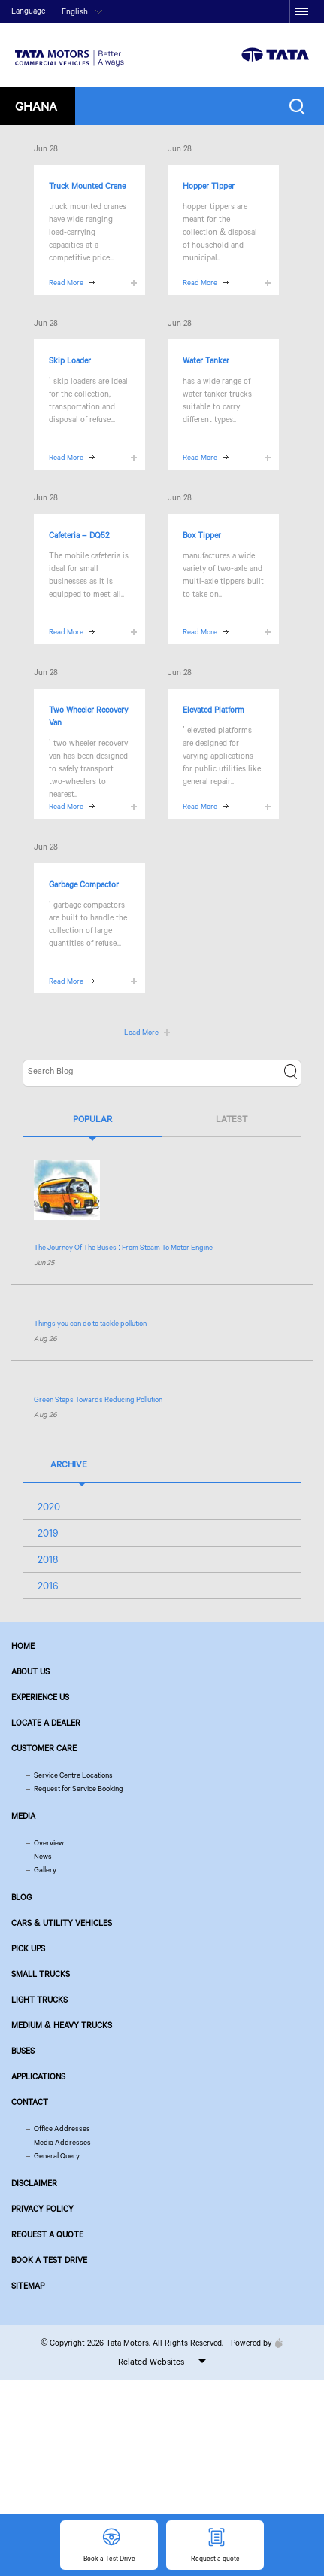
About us (30, 1671)
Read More (66, 282)
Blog (21, 1897)
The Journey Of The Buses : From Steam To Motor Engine (123, 1247)
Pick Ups (28, 1948)
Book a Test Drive (49, 2260)
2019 (48, 1533)
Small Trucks (40, 1974)
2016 (48, 1585)
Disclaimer (34, 2183)
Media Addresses (62, 2142)
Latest (231, 1118)
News (43, 1856)
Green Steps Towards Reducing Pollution (98, 1399)
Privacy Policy (42, 2208)
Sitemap (27, 2285)
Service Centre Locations (73, 1775)
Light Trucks (39, 1999)
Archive (68, 1464)
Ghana (36, 106)
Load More (141, 1032)
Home (23, 1646)
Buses (23, 2050)
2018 (48, 1559)
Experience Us (40, 1697)
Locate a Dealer (45, 1722)
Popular (92, 1118)
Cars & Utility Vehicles (61, 1923)
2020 (49, 1506)
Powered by (253, 2342)
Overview (49, 1843)
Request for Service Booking (78, 1788)
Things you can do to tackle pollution (90, 1323)
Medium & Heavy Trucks (61, 2025)
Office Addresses (62, 2128)
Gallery (45, 1870)
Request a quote (47, 2234)
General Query (57, 2156)
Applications (38, 2076)
